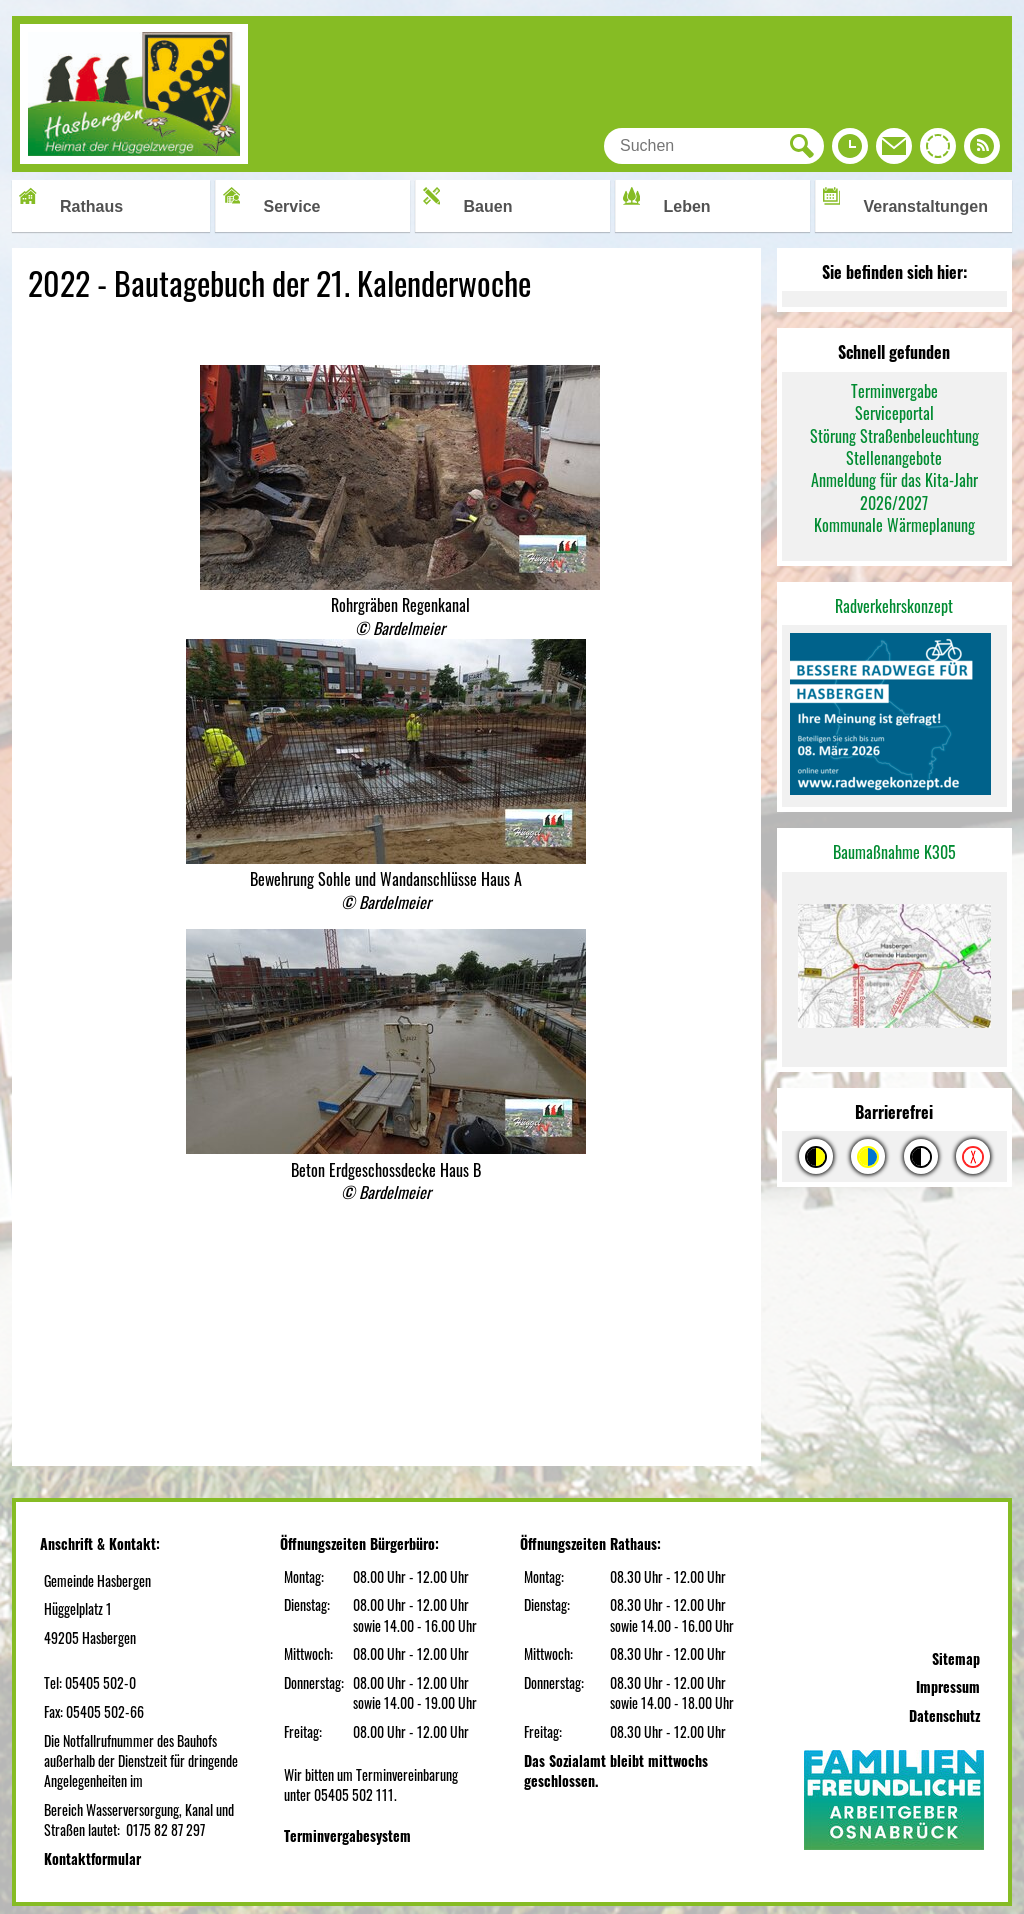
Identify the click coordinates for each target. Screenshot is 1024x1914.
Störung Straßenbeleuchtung (894, 436)
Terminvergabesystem (347, 1835)
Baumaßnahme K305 (894, 852)
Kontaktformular (92, 1858)
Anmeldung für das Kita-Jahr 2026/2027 (894, 491)
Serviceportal (894, 413)
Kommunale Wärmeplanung (894, 525)
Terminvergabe (894, 391)
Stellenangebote (894, 458)
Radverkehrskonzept (894, 606)
